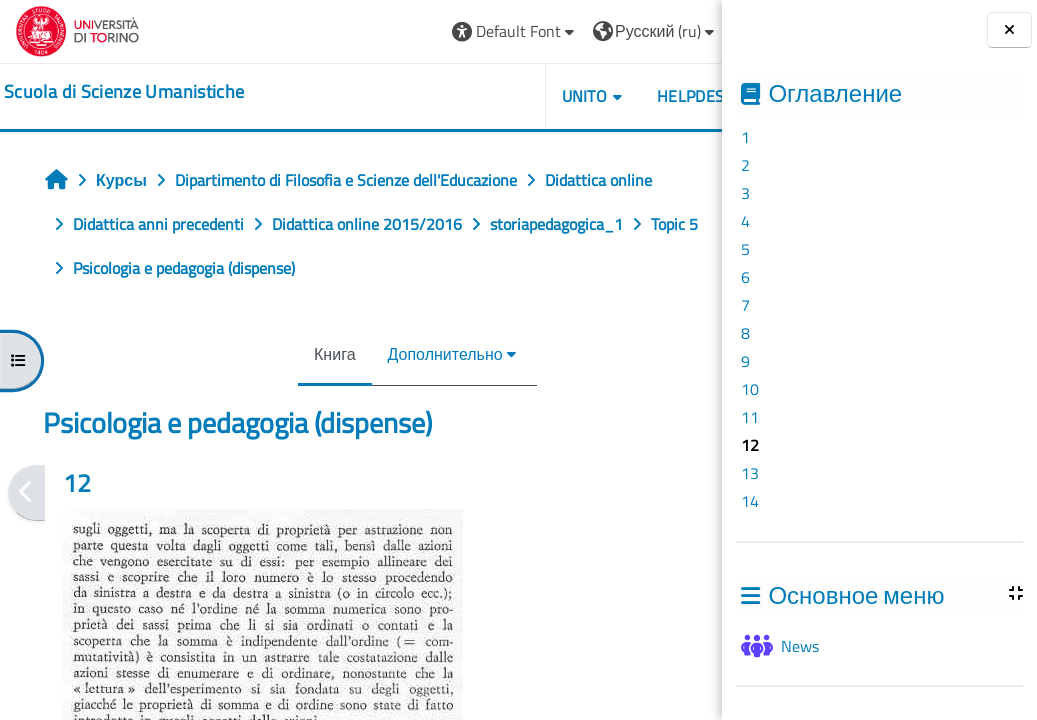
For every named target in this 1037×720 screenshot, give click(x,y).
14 (750, 501)
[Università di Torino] (77, 29)
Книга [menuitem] (288, 354)
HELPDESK (602, 96)
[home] (124, 92)
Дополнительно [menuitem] (398, 354)
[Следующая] (715, 492)
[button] (422, 31)
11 (750, 417)
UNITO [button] (492, 96)
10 (750, 389)
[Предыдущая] (26, 492)
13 (750, 473)
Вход (673, 31)
